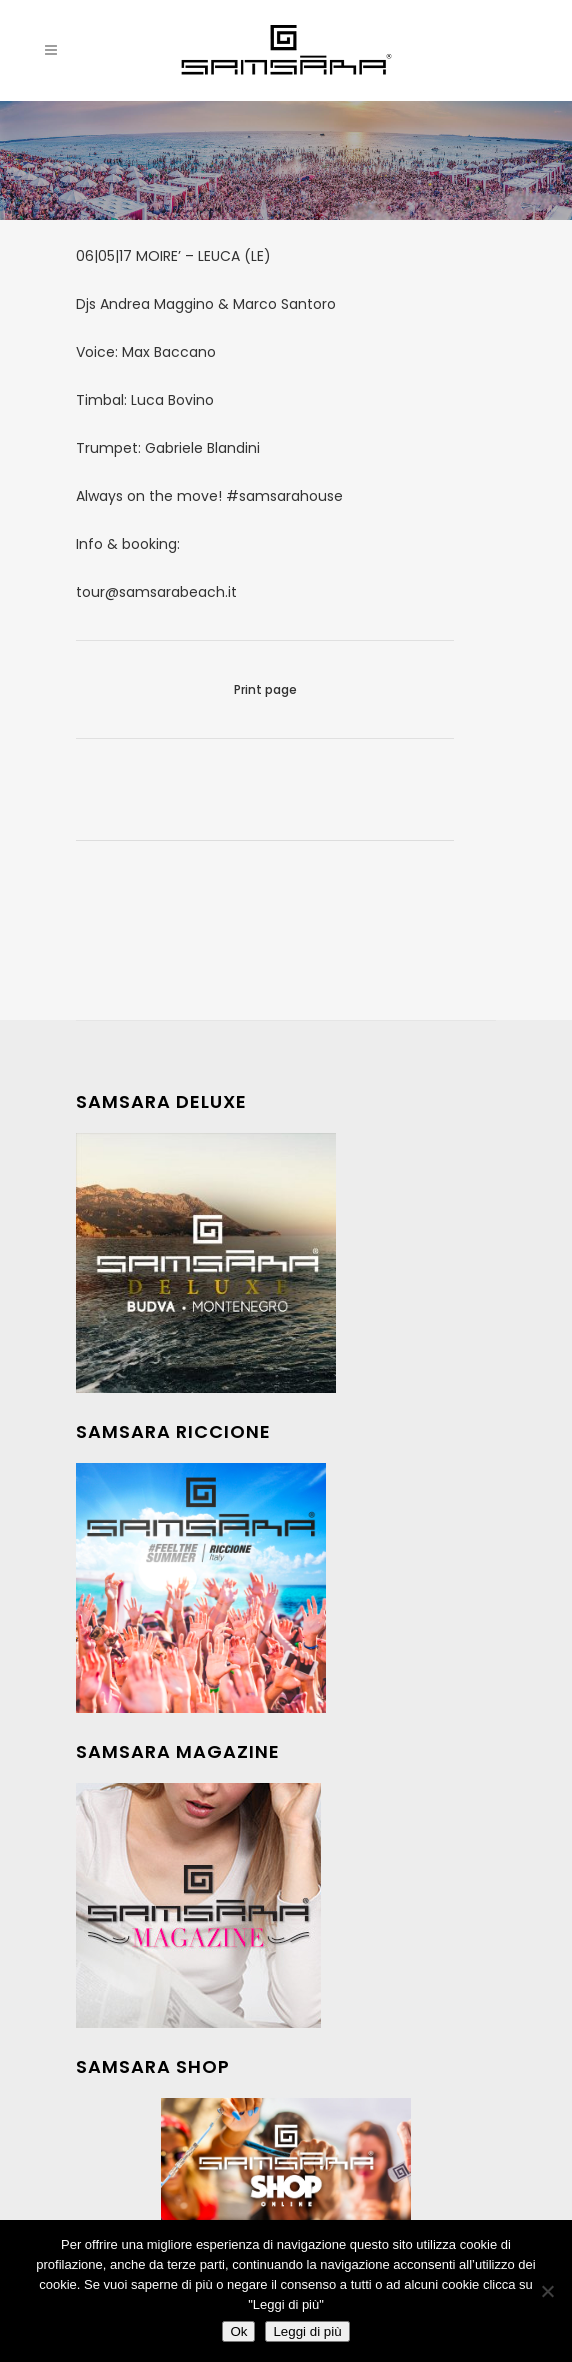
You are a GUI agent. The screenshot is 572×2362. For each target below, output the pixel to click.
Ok (238, 2331)
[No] (547, 2291)
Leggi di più (307, 2331)
